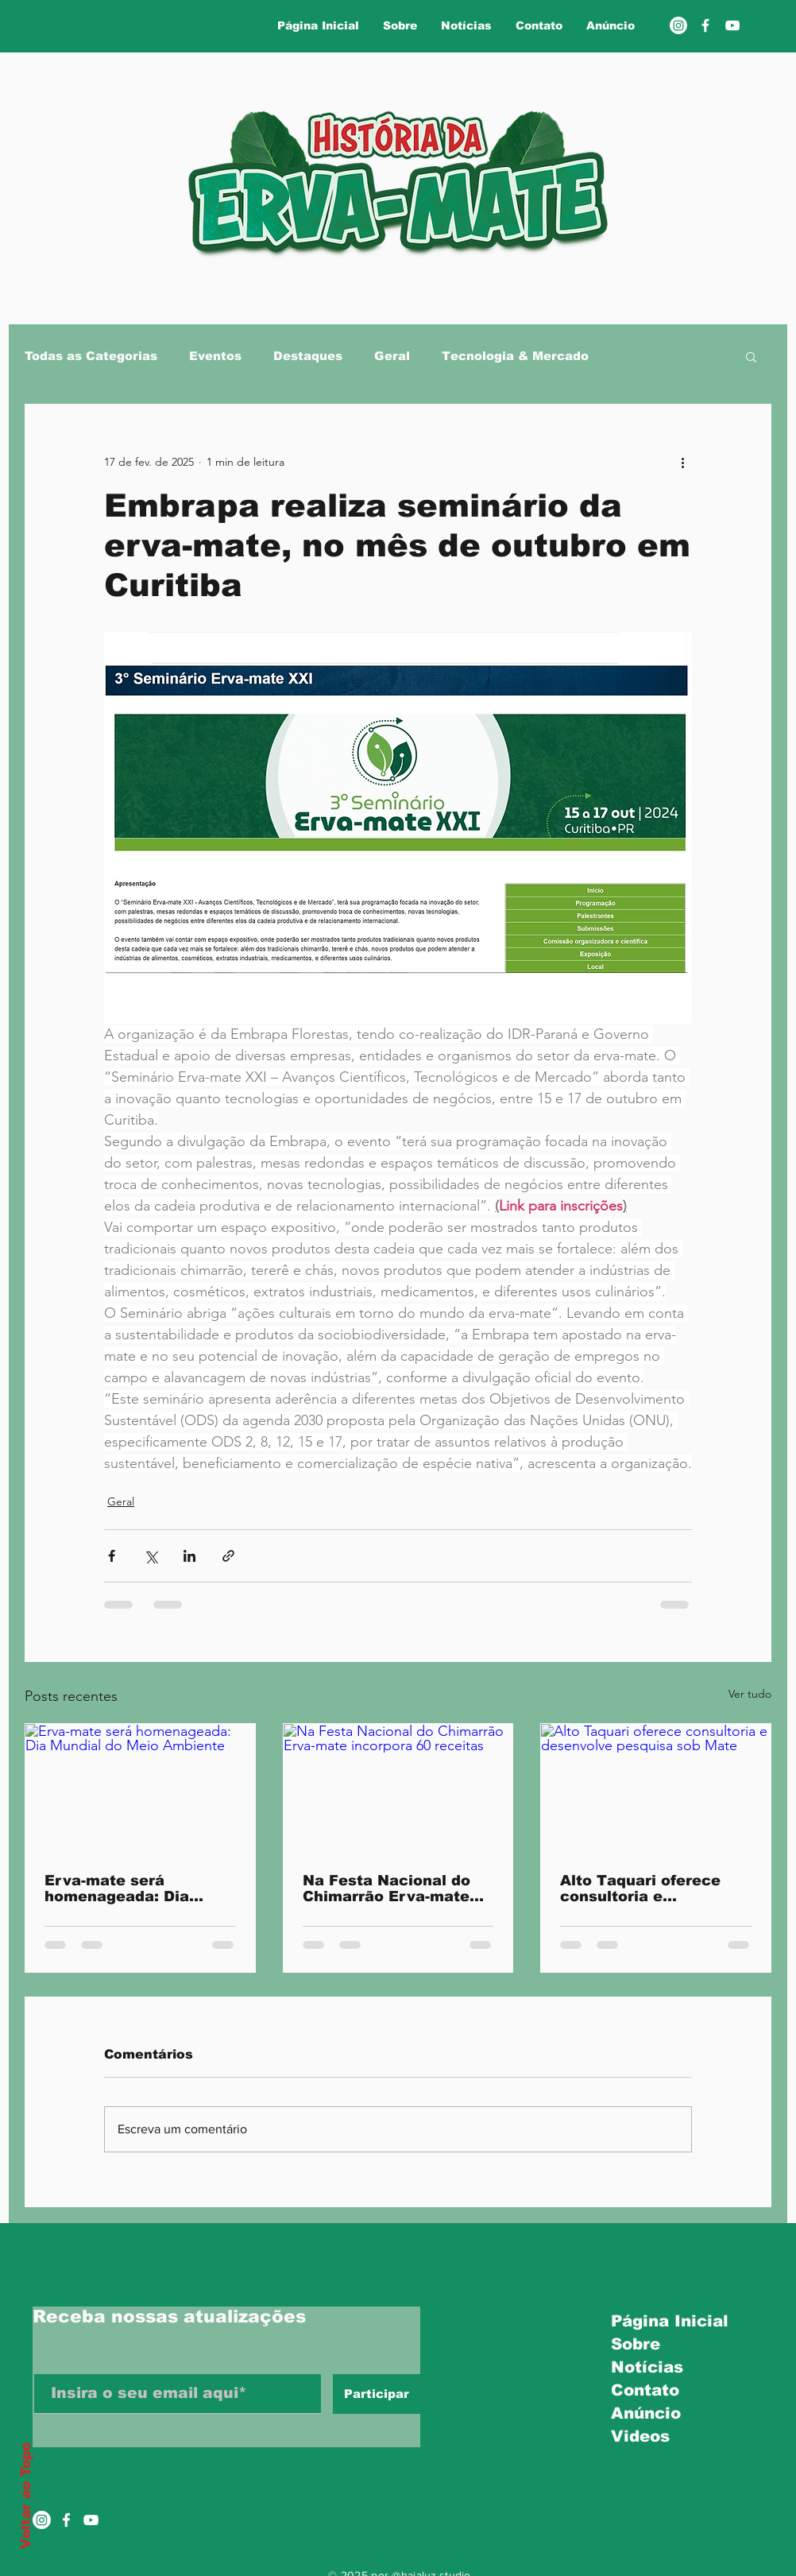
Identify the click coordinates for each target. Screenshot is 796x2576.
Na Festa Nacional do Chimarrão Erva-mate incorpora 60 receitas (386, 1888)
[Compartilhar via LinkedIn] (189, 1555)
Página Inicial (664, 2321)
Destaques (307, 355)
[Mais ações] (682, 461)
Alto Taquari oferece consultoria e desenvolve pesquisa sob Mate (641, 1888)
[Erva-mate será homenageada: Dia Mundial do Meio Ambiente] (140, 1788)
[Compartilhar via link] (228, 1555)
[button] (751, 356)
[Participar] (376, 2394)
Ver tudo (749, 1694)
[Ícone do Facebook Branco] (66, 2520)
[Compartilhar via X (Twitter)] (150, 1555)
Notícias (647, 2367)
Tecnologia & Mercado (515, 355)
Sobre (635, 2344)
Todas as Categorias (91, 355)
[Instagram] (678, 25)
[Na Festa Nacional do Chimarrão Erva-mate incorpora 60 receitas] (398, 1788)
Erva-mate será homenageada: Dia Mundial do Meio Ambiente (116, 1888)
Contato (645, 2390)
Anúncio (646, 2413)
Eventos (215, 355)
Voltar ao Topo (25, 2495)
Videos (640, 2436)
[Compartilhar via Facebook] (111, 1555)
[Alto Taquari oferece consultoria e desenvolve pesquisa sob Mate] (656, 1788)
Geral (392, 355)
